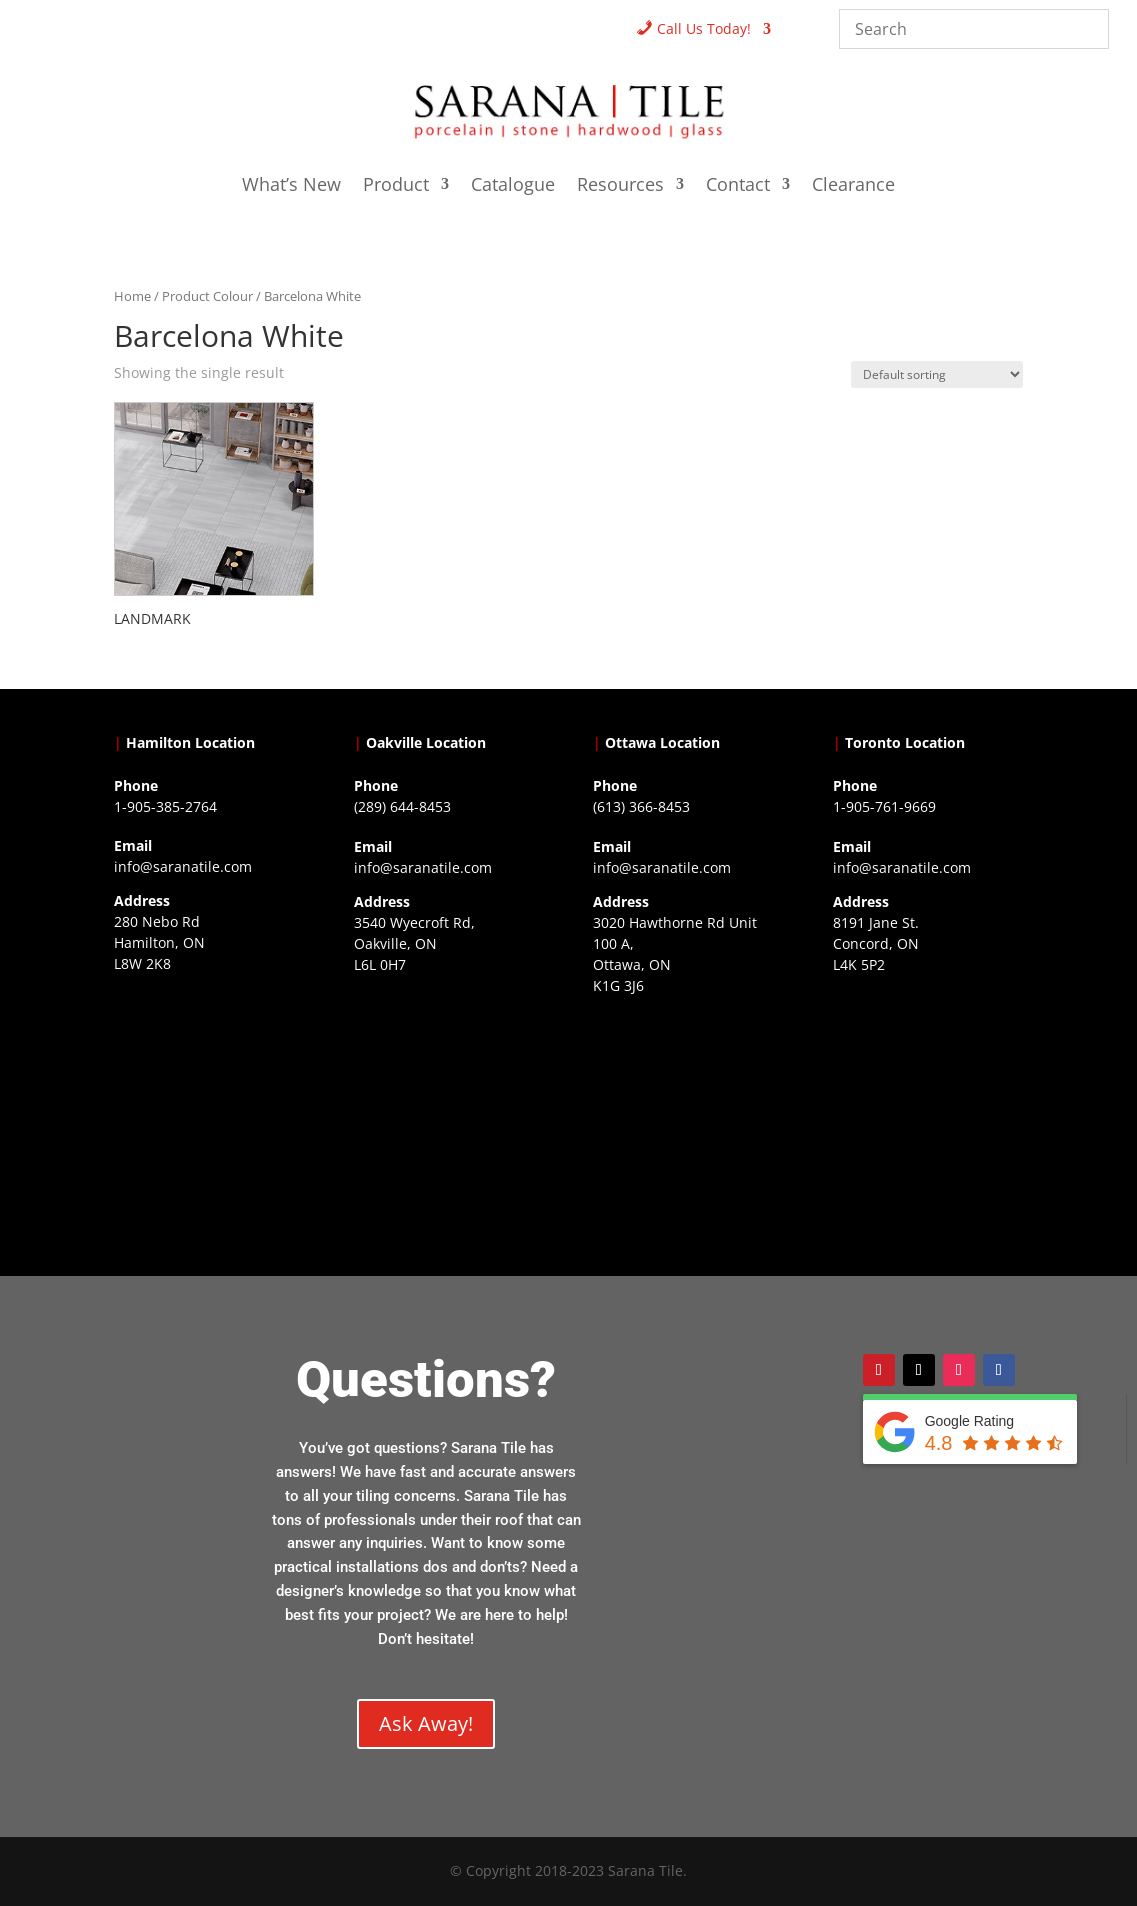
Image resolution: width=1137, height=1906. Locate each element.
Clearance (853, 186)
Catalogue (513, 186)
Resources (620, 186)
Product (396, 186)
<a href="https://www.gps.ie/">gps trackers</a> (209, 1099)
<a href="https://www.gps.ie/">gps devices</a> (688, 1121)
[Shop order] (937, 374)
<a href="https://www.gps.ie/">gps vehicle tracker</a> (928, 1100)
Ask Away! (426, 1723)
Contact (738, 186)
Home (132, 296)
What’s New (291, 186)
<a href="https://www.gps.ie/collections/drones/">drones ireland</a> (449, 1100)
